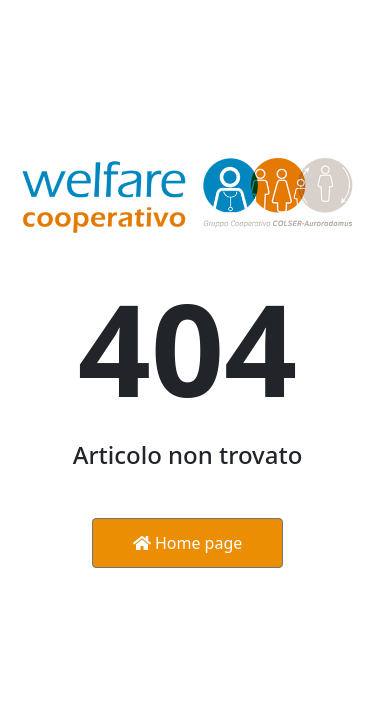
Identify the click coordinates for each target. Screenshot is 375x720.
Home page (188, 543)
